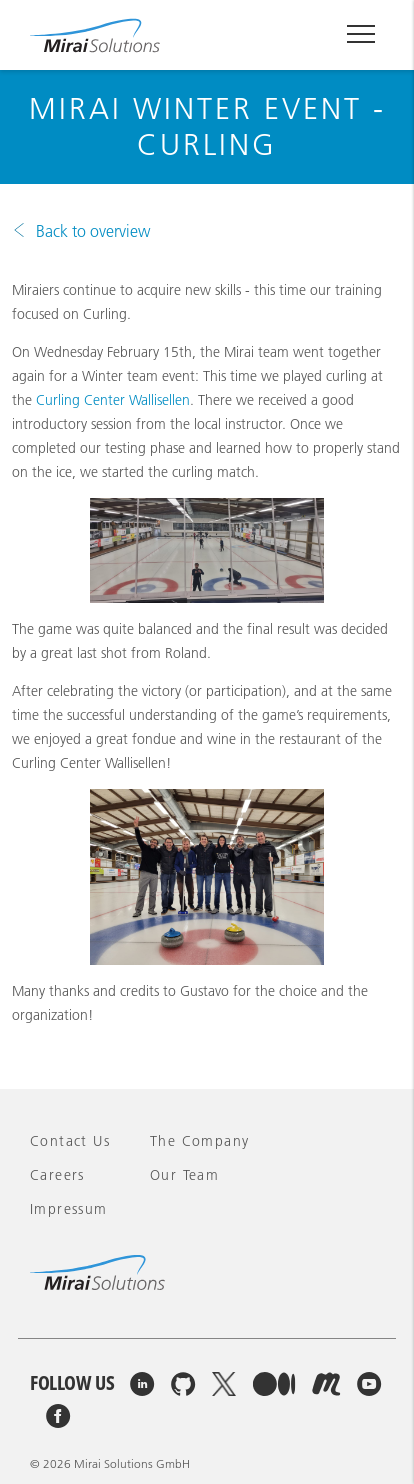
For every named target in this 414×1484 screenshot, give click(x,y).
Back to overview (93, 231)
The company (199, 1141)
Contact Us (70, 1141)
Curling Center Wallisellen (113, 400)
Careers (57, 1175)
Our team (184, 1175)
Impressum (69, 1209)
